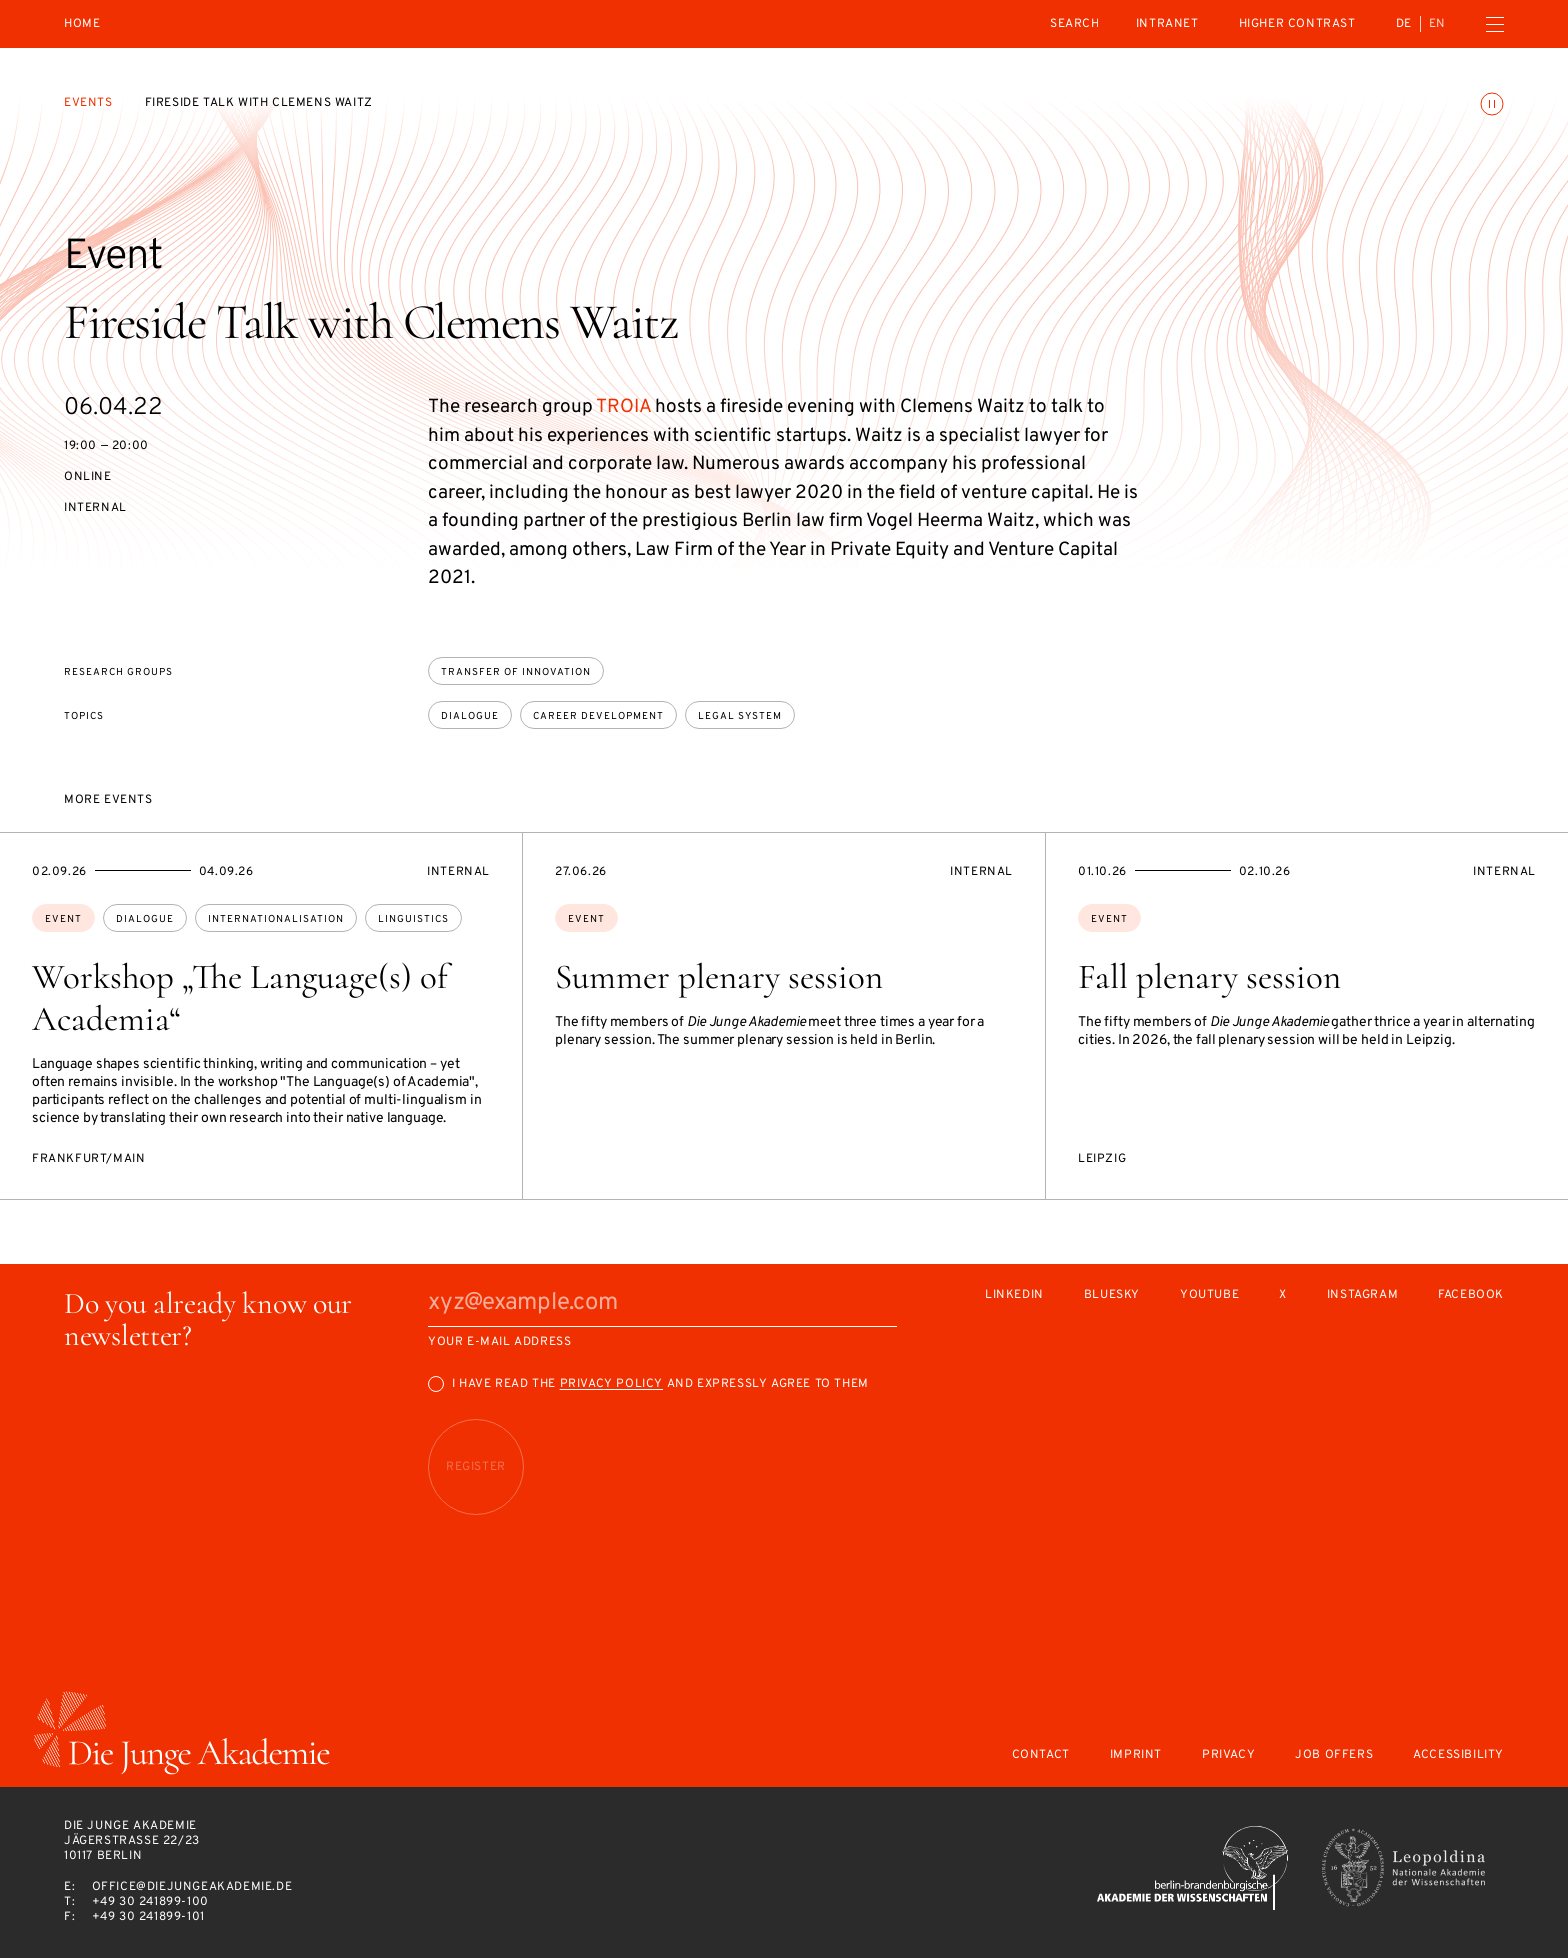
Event (63, 919)
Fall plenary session (1209, 977)
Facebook (1471, 1295)
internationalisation (276, 919)
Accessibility (1458, 1755)
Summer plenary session (719, 977)
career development (598, 716)
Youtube (1209, 1295)
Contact (1041, 1755)
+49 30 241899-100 (150, 1902)
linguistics (413, 919)
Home (82, 24)
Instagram (1362, 1295)
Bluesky (1112, 1295)
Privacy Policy (611, 1384)
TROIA (623, 407)
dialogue (470, 716)
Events (88, 103)
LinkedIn (1014, 1295)
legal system (740, 716)
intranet (1167, 24)
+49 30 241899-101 (148, 1917)
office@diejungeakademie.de (192, 1887)
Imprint (1136, 1755)
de (1404, 24)
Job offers (1334, 1755)
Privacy (1228, 1755)
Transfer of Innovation (516, 672)
